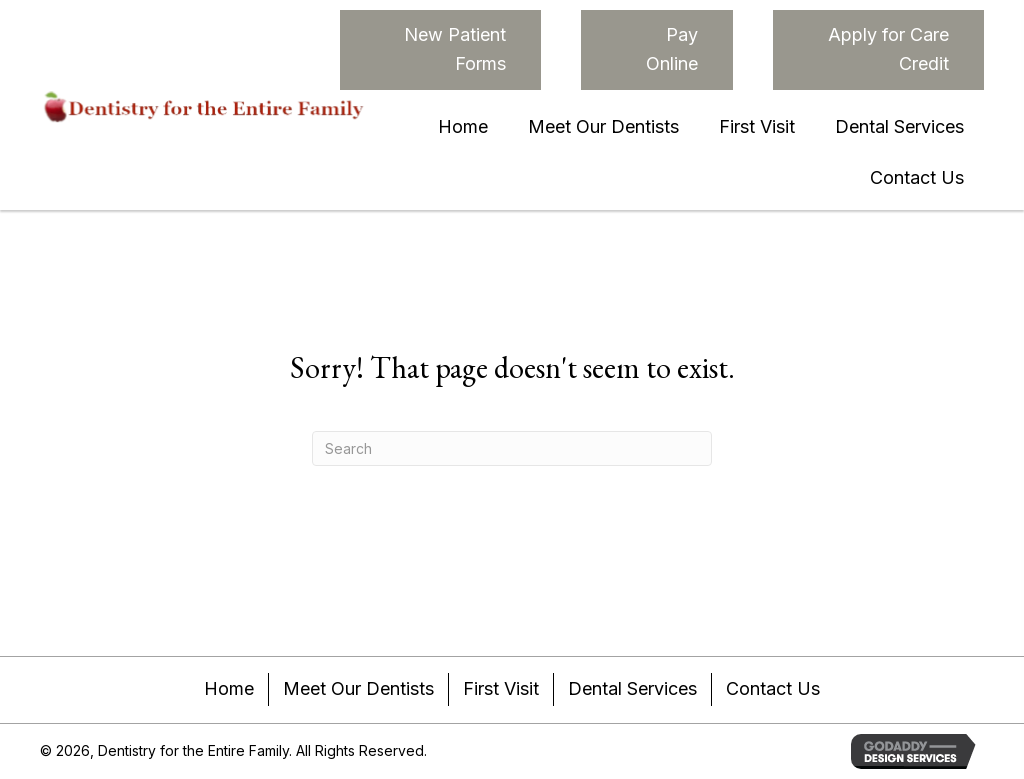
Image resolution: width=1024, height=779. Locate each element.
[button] (440, 50)
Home (229, 688)
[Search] (512, 448)
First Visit (501, 688)
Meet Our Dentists (358, 688)
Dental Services (632, 688)
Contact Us (773, 688)
